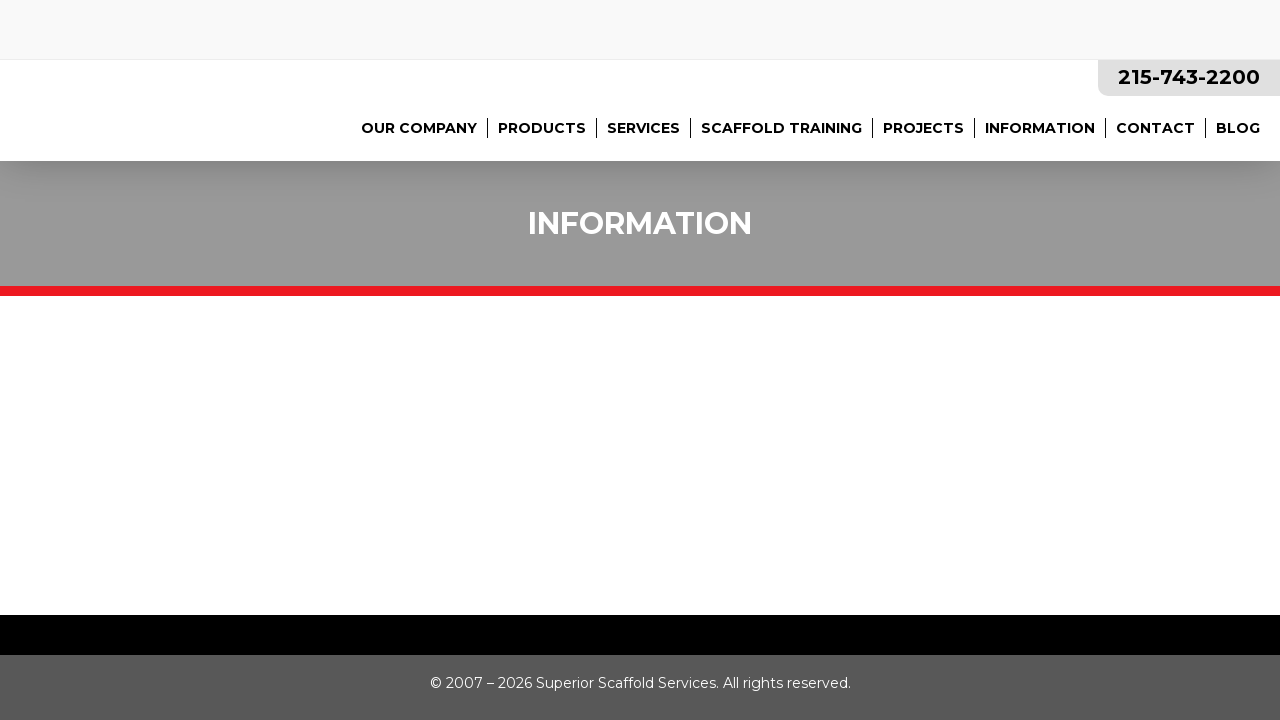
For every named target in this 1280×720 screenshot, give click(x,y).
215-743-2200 (1189, 77)
